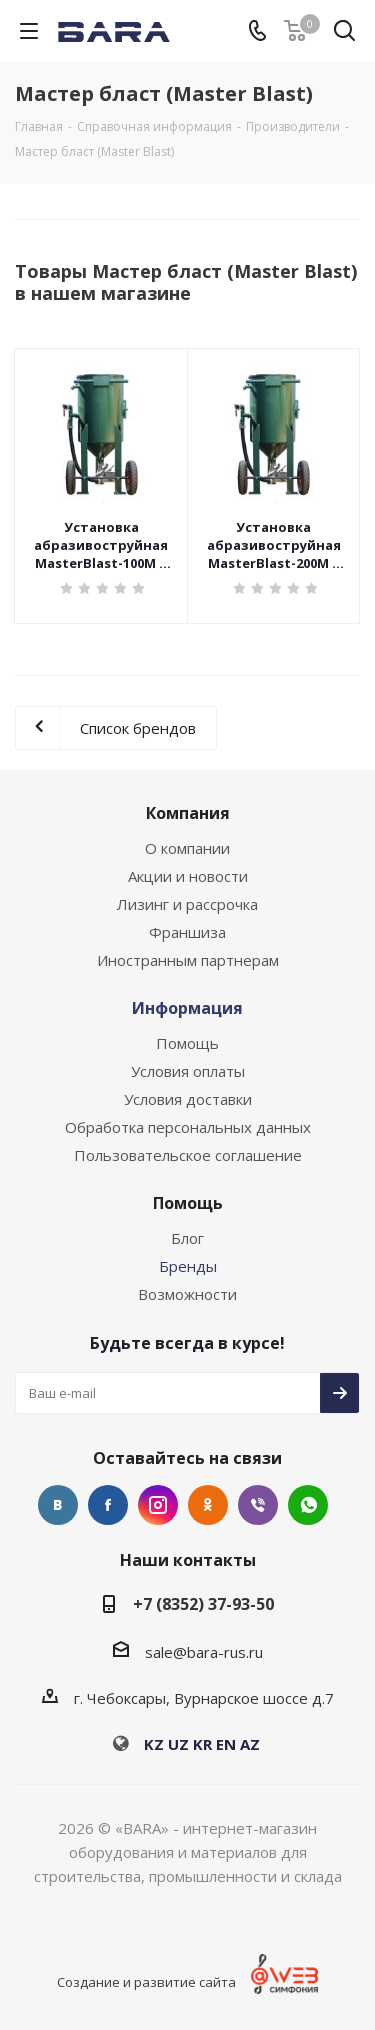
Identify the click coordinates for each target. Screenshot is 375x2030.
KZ (154, 1744)
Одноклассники (208, 1505)
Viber (258, 1505)
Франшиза (187, 932)
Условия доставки (188, 1099)
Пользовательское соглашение (188, 1155)
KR (202, 1744)
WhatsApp (308, 1505)
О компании (187, 848)
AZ (250, 1744)
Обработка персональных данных (188, 1127)
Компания (188, 813)
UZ (178, 1744)
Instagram (158, 1505)
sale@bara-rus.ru (204, 1652)
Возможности (187, 1294)
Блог (187, 1238)
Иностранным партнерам (188, 960)
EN (226, 1744)
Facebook (108, 1505)
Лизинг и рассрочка (187, 904)
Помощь (187, 1043)
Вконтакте (58, 1505)
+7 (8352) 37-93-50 (203, 1604)
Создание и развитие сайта (146, 1982)
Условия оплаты (188, 1071)
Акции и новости (188, 876)
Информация (187, 1008)
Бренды (188, 1266)
